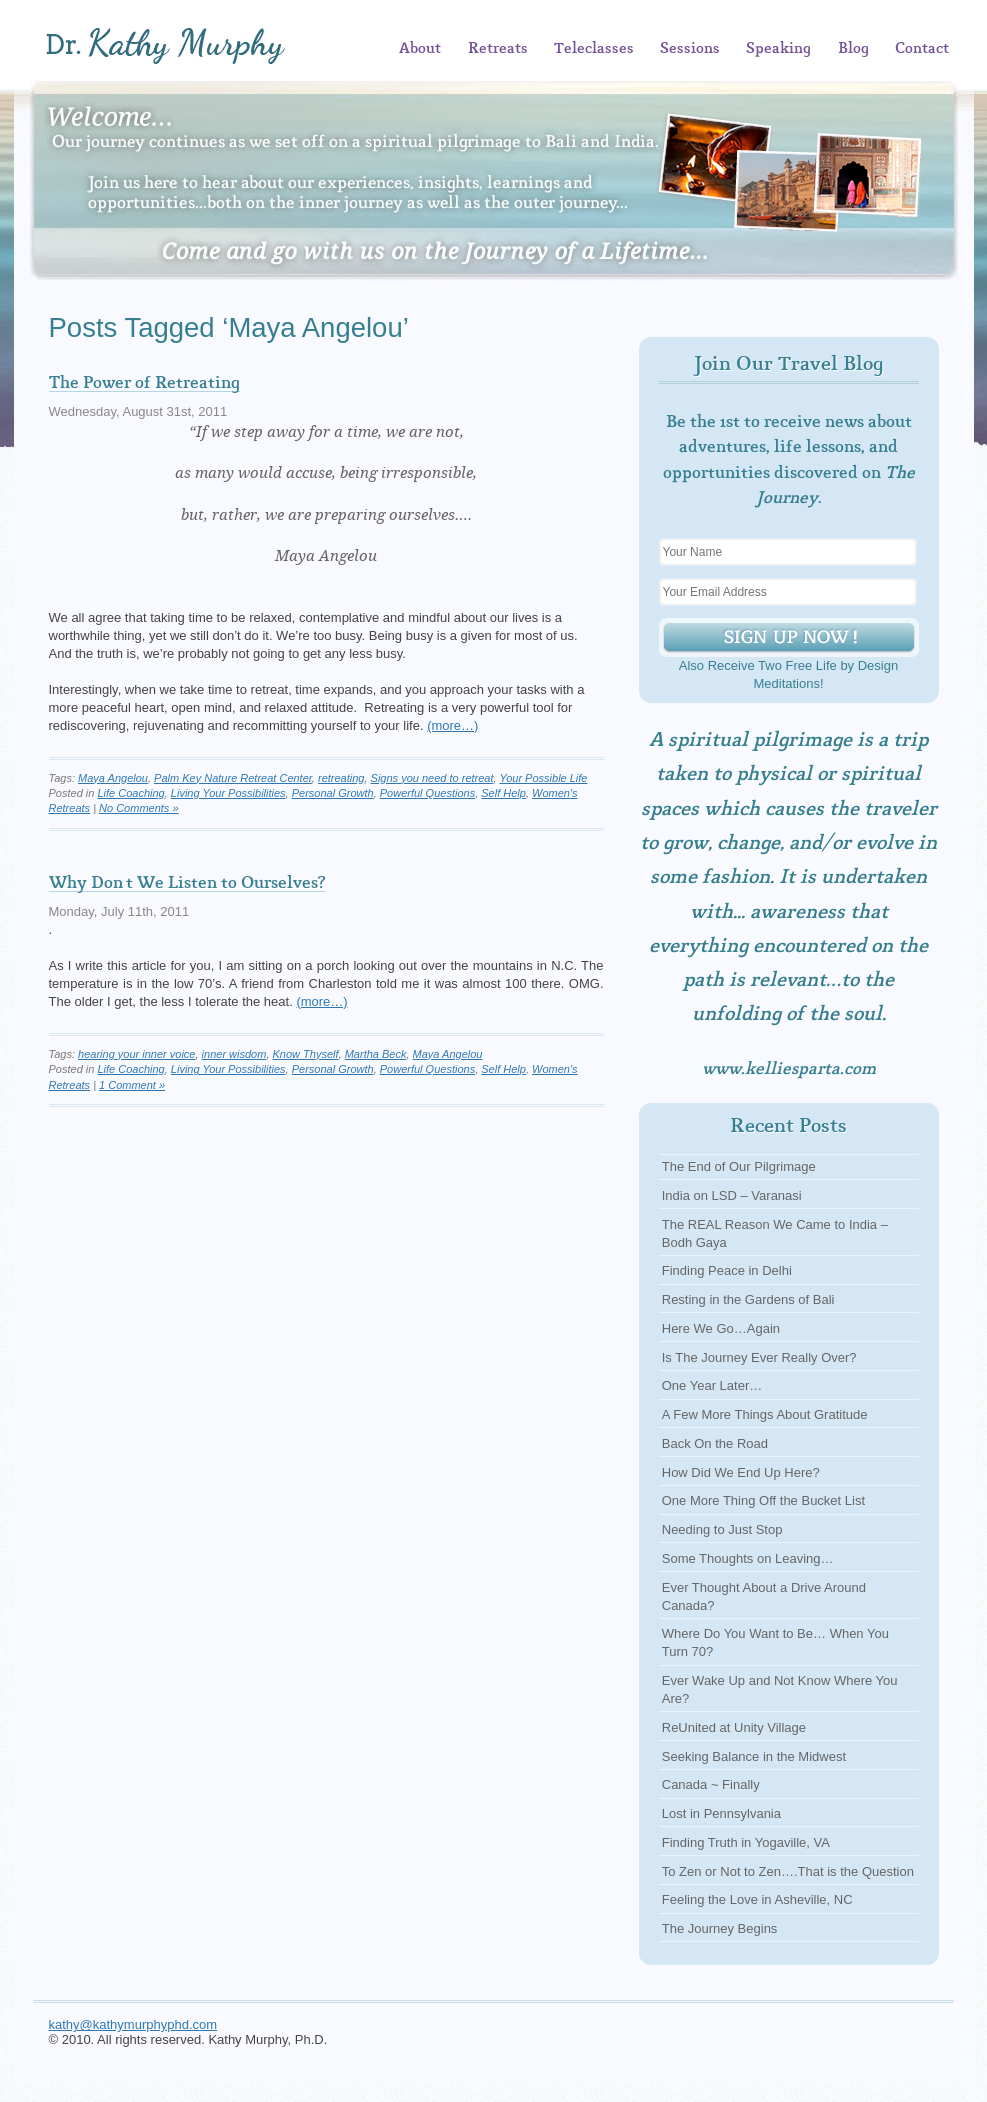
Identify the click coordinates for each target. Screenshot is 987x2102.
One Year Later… (712, 1385)
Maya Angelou (113, 778)
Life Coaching (130, 793)
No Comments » (138, 808)
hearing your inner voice (136, 1054)
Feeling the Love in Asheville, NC (757, 1899)
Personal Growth (333, 793)
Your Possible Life (543, 778)
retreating (341, 778)
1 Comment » (132, 1085)
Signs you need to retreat (432, 778)
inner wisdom (234, 1054)
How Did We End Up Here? (741, 1472)
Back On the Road (715, 1443)
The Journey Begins (720, 1928)
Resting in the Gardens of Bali (748, 1299)
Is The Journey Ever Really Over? (759, 1357)
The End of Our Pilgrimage (739, 1166)
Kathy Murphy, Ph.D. (195, 45)
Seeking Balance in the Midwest (754, 1756)
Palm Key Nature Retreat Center (233, 778)
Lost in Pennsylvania (721, 1813)
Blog (853, 49)
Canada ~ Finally (711, 1784)
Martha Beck (376, 1054)
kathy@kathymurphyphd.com (133, 2024)
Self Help (503, 793)
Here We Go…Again (721, 1328)
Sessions (690, 49)
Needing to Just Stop (722, 1529)
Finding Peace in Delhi (727, 1270)
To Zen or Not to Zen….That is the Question (788, 1871)
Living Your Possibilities (228, 793)
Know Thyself (306, 1054)
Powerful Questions (427, 793)
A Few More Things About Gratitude (765, 1414)
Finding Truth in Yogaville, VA (746, 1842)
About (420, 49)
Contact (922, 49)
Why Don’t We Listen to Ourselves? (187, 883)
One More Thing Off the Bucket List (763, 1500)
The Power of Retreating (144, 383)
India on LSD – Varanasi (732, 1195)
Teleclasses (594, 49)
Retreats (498, 49)
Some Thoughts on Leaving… (748, 1558)
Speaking (778, 49)
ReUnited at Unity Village (734, 1727)
